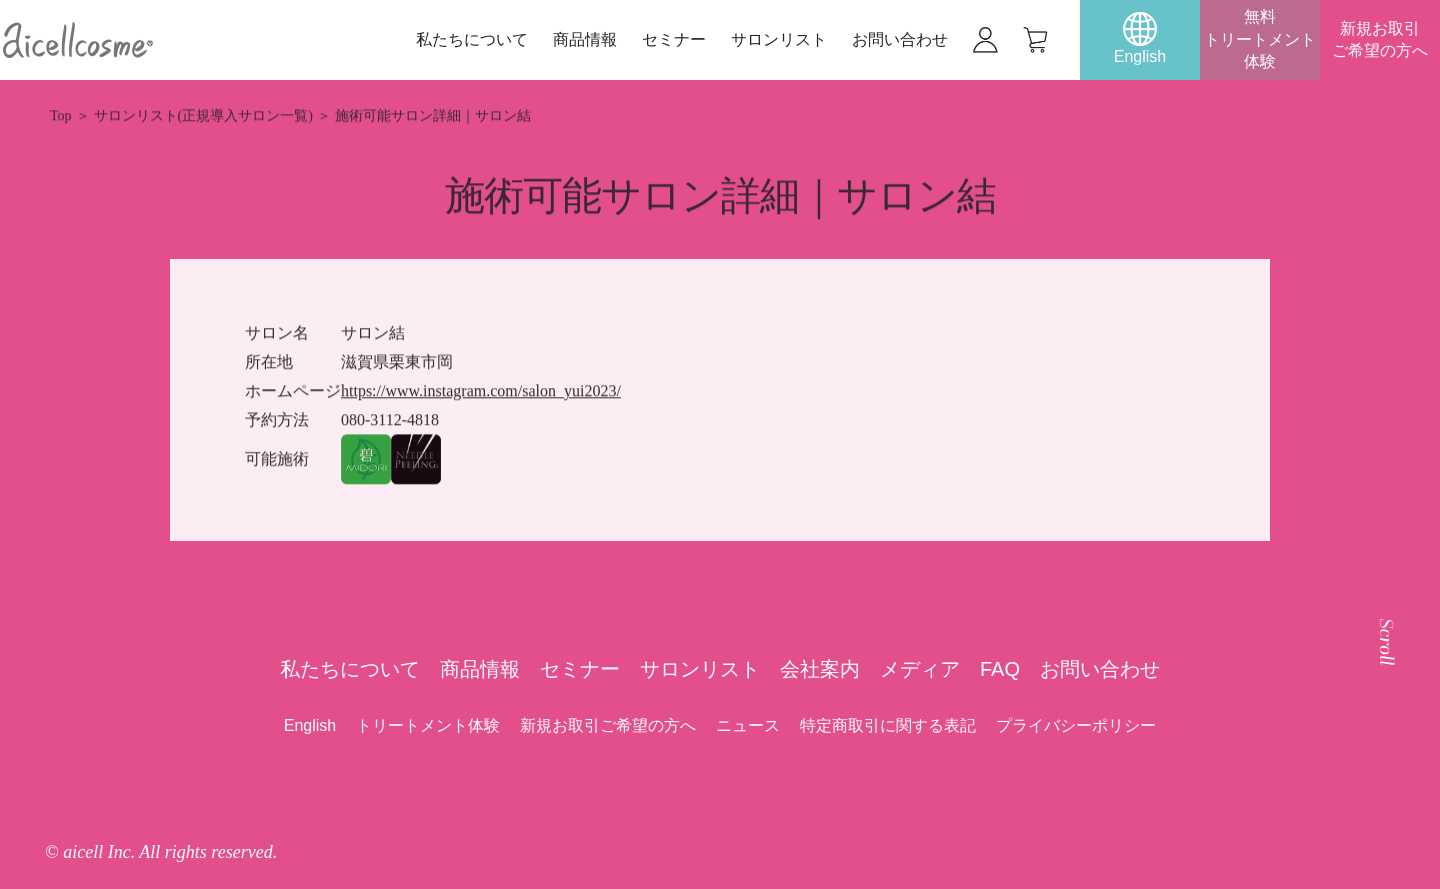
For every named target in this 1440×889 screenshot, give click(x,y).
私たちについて (472, 39)
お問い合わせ (900, 39)
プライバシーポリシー (1076, 725)
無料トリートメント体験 (1260, 39)
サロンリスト (779, 39)
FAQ (1000, 669)
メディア (920, 669)
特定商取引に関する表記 (888, 725)
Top (61, 116)
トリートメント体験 (428, 725)
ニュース (748, 725)
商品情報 (585, 39)
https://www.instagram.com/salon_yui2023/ (481, 391)
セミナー (674, 39)
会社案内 (820, 669)
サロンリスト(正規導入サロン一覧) (203, 116)
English (310, 725)
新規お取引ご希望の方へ (1380, 39)
